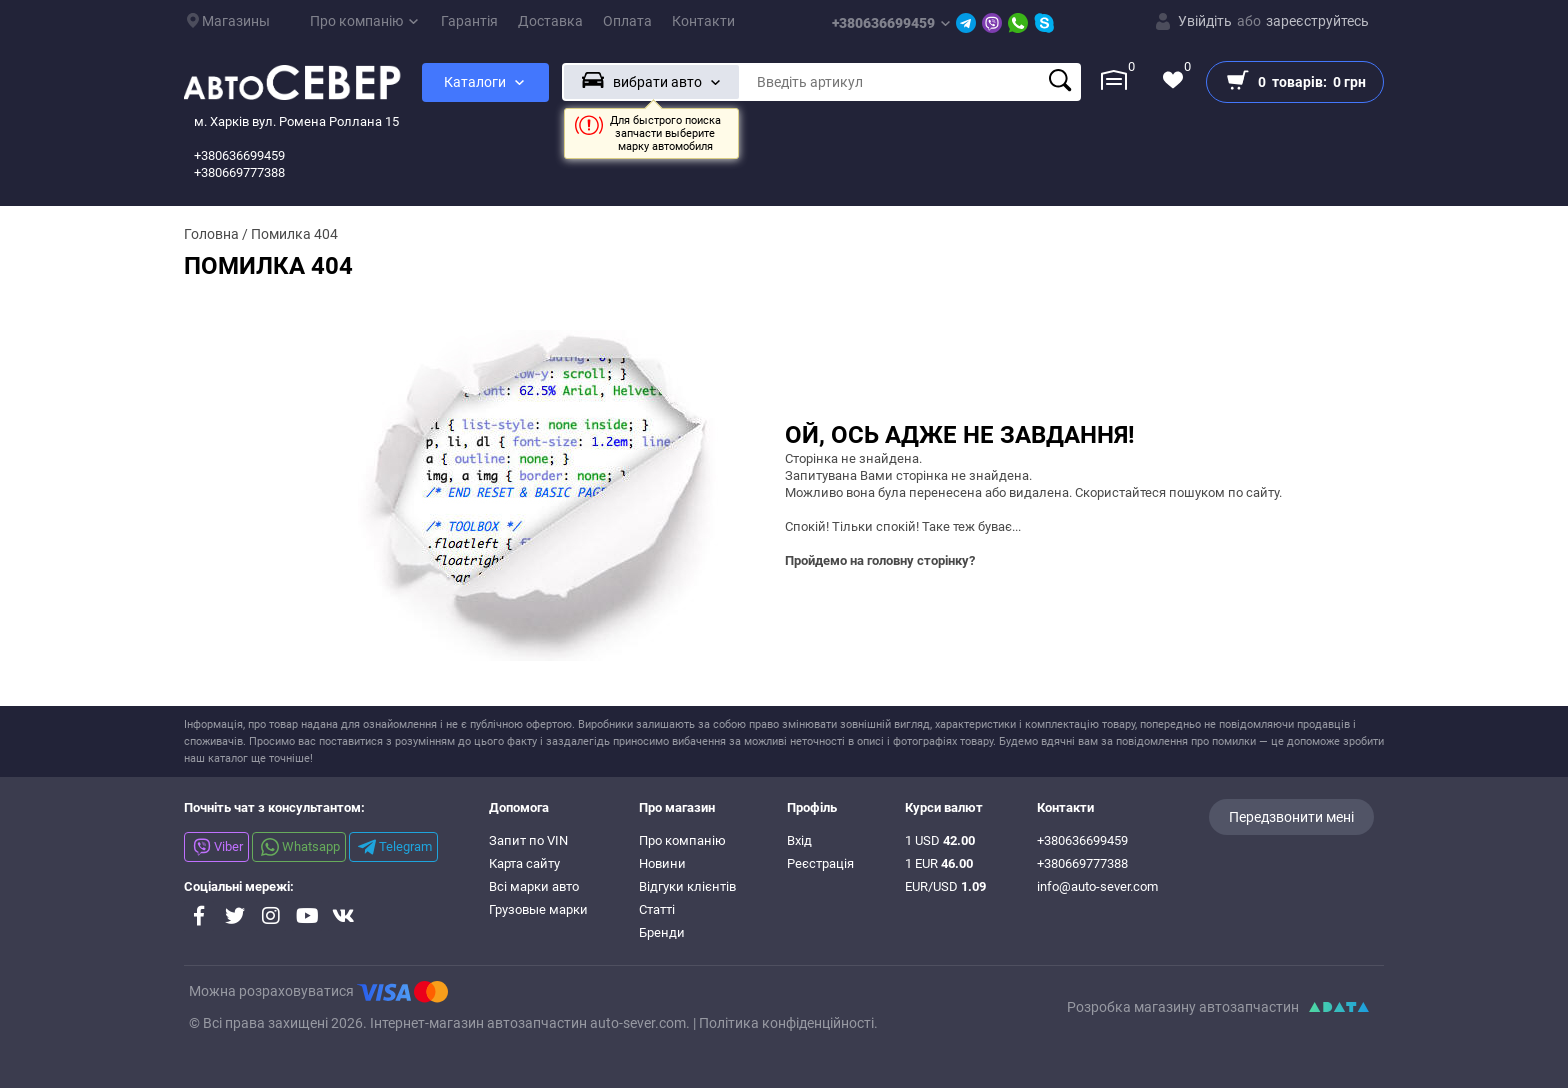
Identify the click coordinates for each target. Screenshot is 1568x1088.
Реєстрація (820, 863)
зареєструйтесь (1317, 21)
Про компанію (364, 21)
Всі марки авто (534, 886)
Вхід (799, 840)
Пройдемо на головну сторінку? (880, 560)
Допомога (519, 807)
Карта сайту (524, 863)
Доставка (550, 21)
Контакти (703, 21)
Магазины (228, 21)
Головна (211, 234)
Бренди (662, 932)
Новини (662, 863)
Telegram (395, 847)
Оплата (627, 21)
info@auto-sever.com (1097, 886)
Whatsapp (300, 847)
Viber (218, 847)
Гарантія (469, 21)
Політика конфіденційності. (788, 1023)
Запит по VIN (528, 840)
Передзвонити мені (1291, 817)
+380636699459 (891, 23)
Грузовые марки (538, 909)
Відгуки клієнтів (687, 886)
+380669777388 (1082, 863)
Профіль (812, 807)
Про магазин (677, 807)
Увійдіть (1205, 21)
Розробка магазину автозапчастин (1183, 1007)
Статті (657, 909)
